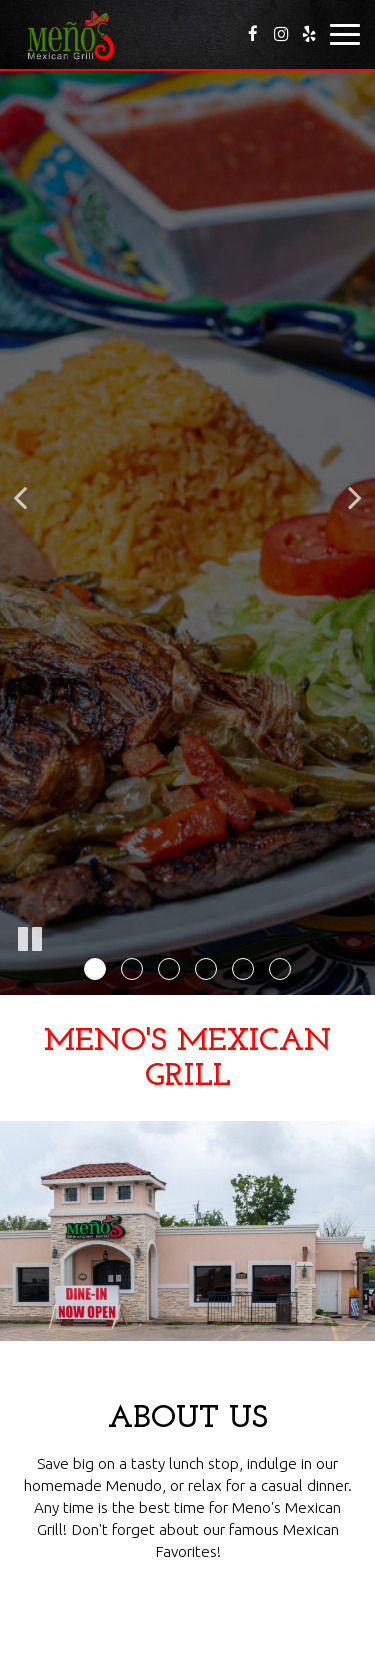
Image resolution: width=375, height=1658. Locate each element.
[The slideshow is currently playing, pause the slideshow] (30, 940)
